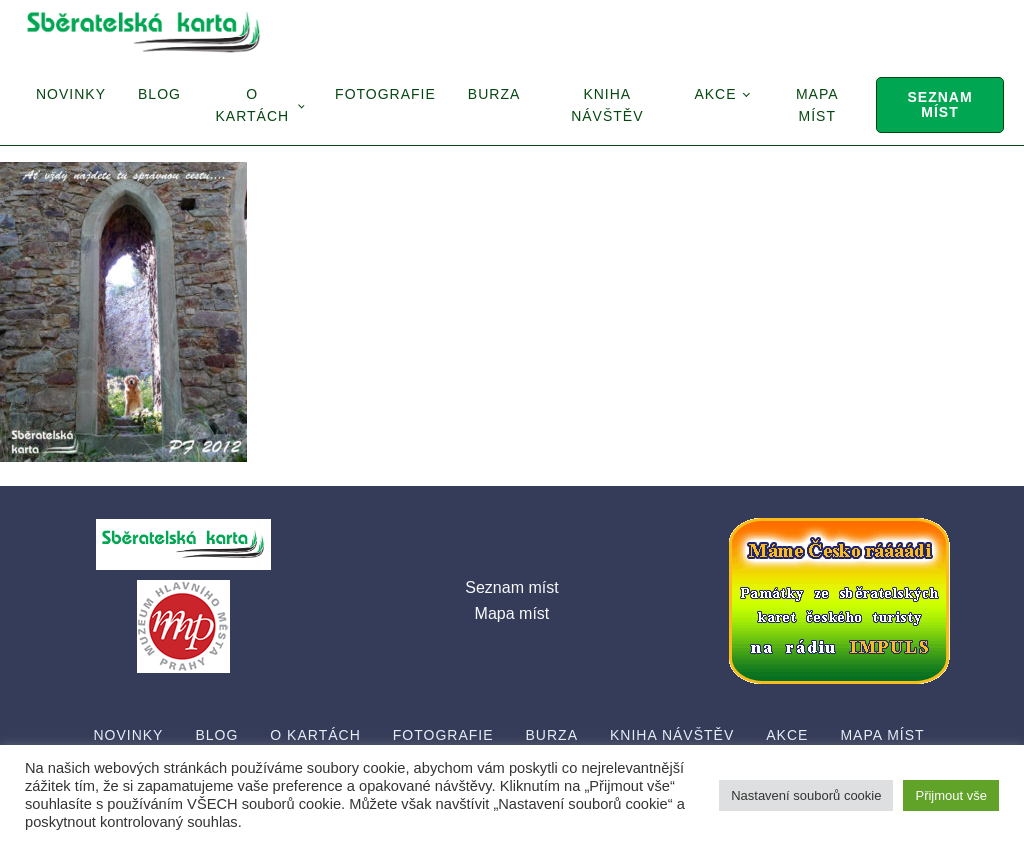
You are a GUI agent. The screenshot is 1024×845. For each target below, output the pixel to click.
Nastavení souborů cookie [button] (806, 795)
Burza (494, 94)
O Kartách (252, 105)
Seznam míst (939, 104)
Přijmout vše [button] (951, 795)
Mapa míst (817, 105)
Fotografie (385, 94)
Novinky (71, 94)
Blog (159, 94)
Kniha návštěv (607, 105)
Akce (715, 94)
